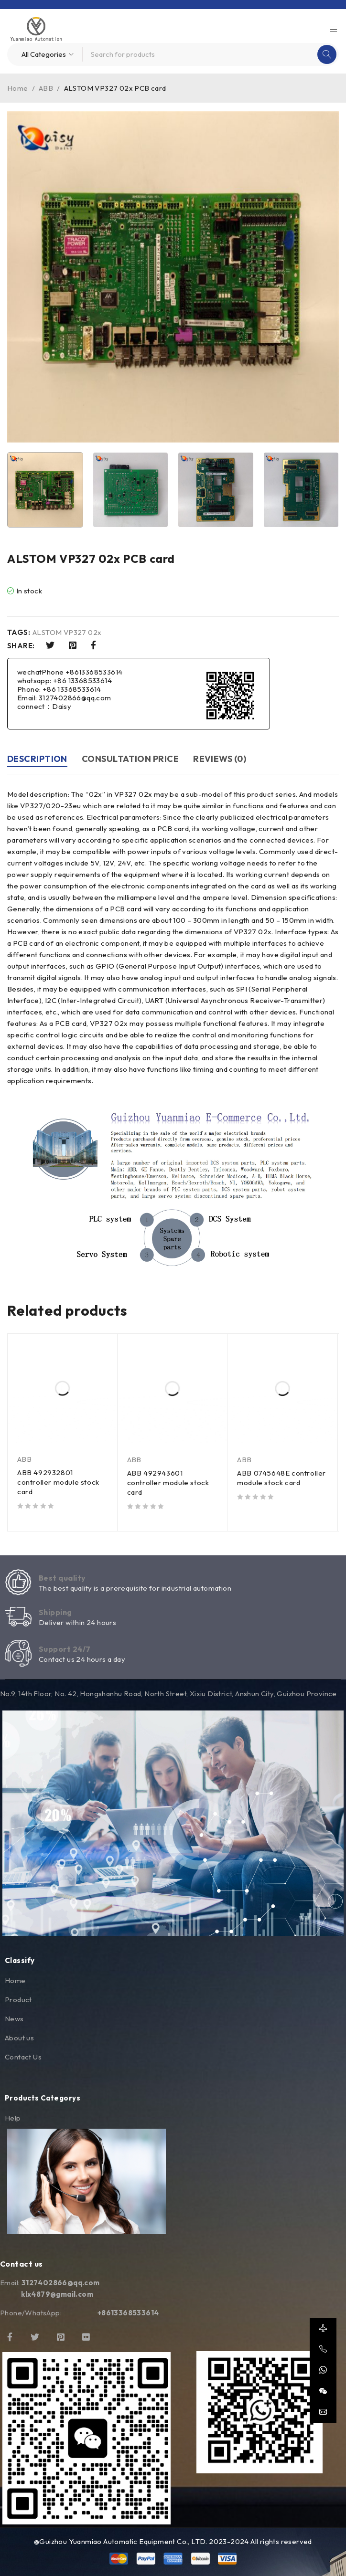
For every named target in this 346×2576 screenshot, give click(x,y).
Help (13, 2117)
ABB (46, 88)
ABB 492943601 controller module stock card (168, 1482)
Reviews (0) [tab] (219, 758)
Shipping (55, 1612)
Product (18, 1999)
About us (19, 2037)
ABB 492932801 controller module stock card (58, 1482)
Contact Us (23, 2056)
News (14, 2018)
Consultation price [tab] (130, 758)
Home (17, 88)
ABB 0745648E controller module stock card (281, 1477)
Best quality (62, 1578)
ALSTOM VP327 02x (66, 632)
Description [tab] (37, 758)
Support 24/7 (64, 1649)
